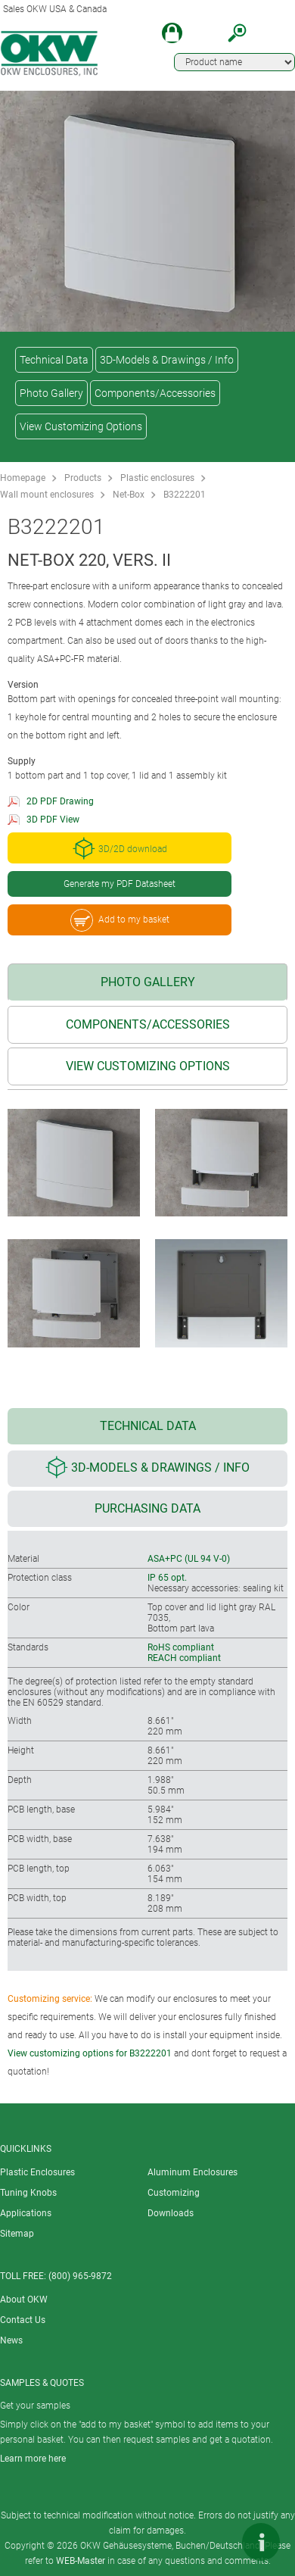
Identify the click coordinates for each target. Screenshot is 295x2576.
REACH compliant (184, 1658)
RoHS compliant (181, 1647)
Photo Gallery (51, 393)
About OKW (24, 2299)
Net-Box (128, 494)
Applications (25, 2213)
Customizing (174, 2192)
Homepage (22, 478)
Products (82, 478)
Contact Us (22, 2320)
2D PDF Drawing (60, 801)
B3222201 (184, 494)
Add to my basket (119, 920)
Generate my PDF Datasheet (119, 884)
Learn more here (33, 2458)
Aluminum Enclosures (193, 2172)
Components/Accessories (155, 393)
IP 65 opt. (167, 1577)
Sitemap (17, 2233)
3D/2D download (120, 848)
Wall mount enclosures (47, 494)
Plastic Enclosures (37, 2172)
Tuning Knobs (28, 2192)
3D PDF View (52, 819)
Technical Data (54, 360)
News (11, 2340)
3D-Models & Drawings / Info (167, 360)
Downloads (171, 2213)
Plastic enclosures (157, 478)
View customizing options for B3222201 (90, 2053)
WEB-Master (80, 2561)
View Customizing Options (81, 426)
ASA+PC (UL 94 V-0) (189, 1558)
